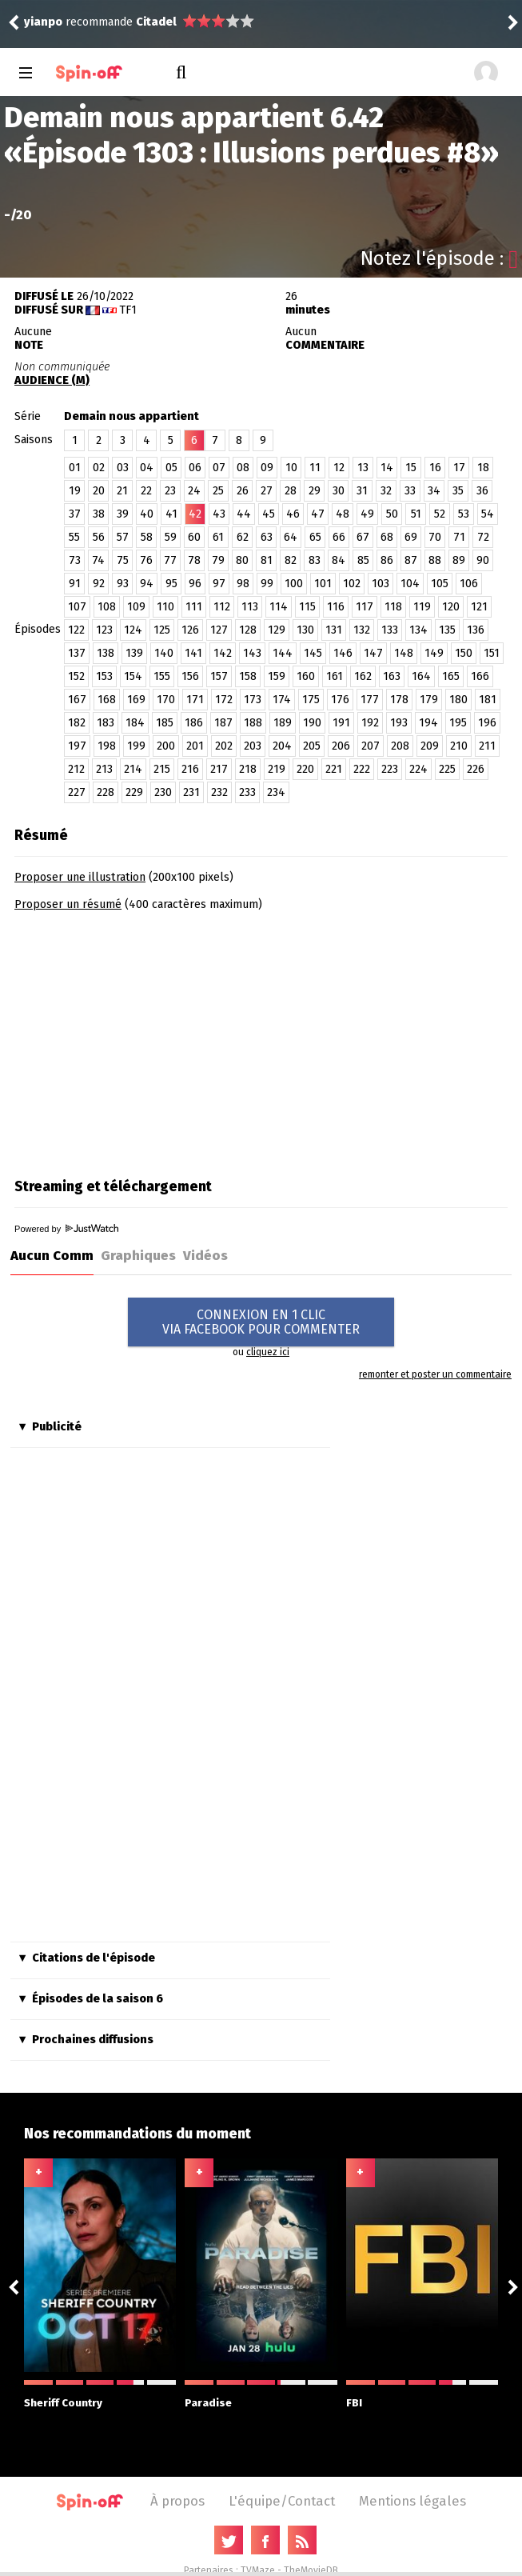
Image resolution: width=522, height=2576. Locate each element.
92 (99, 583)
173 (252, 699)
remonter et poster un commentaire (435, 1374)
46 (293, 514)
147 (373, 653)
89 (458, 560)
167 (77, 699)
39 (123, 514)
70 (434, 537)
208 (400, 746)
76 (146, 560)
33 (410, 491)
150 (463, 653)
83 (315, 560)
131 (333, 630)
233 (247, 792)
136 (475, 630)
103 (380, 583)
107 (77, 607)
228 (105, 792)
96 (195, 583)
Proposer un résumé (68, 904)
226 (475, 769)
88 (434, 560)
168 (107, 699)
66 (339, 537)
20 (99, 491)
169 (136, 699)
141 (193, 653)
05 (171, 467)
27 (267, 491)
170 (166, 699)
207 (370, 746)
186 (194, 723)
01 (75, 467)
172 (224, 699)
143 (252, 653)
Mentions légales (412, 2501)
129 (276, 630)
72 (483, 537)
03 (123, 467)
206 (341, 746)
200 (166, 746)
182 (77, 723)
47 (318, 514)
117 (364, 607)
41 (171, 514)
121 (479, 607)
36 (482, 491)
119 (422, 607)
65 (315, 537)
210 (459, 746)
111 (193, 607)
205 (312, 746)
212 (76, 769)
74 (98, 560)
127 (219, 630)
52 (439, 514)
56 (99, 537)
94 (146, 583)
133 (389, 630)
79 (218, 560)
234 (276, 792)
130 (305, 630)
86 (387, 560)
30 (339, 491)
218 (248, 769)
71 (459, 537)
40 (146, 514)
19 (75, 491)
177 (370, 699)
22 (146, 491)
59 (171, 537)
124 (133, 630)
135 (447, 630)
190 (312, 723)
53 (463, 514)
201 (195, 746)
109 (136, 607)
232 (219, 792)
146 (343, 653)
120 (451, 607)
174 (282, 699)
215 (161, 769)
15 (410, 467)
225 (447, 769)
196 (487, 723)
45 (268, 514)
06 (195, 467)
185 (164, 723)
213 (104, 769)
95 (171, 583)
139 (134, 653)
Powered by (66, 1229)
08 (243, 467)
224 (418, 769)
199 (136, 746)
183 (105, 723)
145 (313, 653)
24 (194, 491)
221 (333, 769)
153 (104, 676)
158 (248, 676)
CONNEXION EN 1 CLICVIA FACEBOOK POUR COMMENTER (261, 1322)
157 (219, 676)
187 (223, 723)
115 (307, 607)
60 (194, 537)
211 (487, 746)
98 (243, 583)
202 (224, 746)
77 (170, 560)
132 (361, 630)
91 (75, 583)
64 (290, 537)
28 (291, 491)
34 (434, 491)
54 (487, 514)
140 (163, 653)
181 (487, 699)
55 (74, 537)
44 (244, 514)
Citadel (156, 22)
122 (76, 630)
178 (399, 699)
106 (469, 583)
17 (459, 467)
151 (492, 653)
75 (123, 560)
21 (122, 491)
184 (135, 723)
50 (392, 514)
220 (305, 769)
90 (482, 560)
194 (428, 723)
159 (276, 676)
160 (306, 676)
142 (222, 653)
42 (195, 514)
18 (483, 467)
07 (219, 467)
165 (451, 676)
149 (434, 653)
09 (267, 467)
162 (363, 676)
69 (410, 537)
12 (339, 467)
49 (367, 514)
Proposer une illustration (79, 877)
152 (76, 676)
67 (363, 537)
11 (315, 467)
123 (104, 630)
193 (399, 723)
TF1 (128, 310)
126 (190, 630)
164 (421, 676)
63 (267, 537)
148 (403, 653)
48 (342, 514)
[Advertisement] (148, 1039)
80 (242, 560)
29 (315, 491)
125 (161, 630)
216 (190, 769)
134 (418, 630)
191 (341, 723)
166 (480, 676)
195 (458, 723)
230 (163, 792)
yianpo (43, 22)
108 (107, 607)
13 (363, 467)
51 (416, 514)
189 (282, 723)
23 (170, 491)
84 (338, 560)
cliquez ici (267, 1352)
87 (410, 560)
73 (75, 560)
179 (429, 699)
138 (105, 653)
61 (218, 537)
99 (267, 583)
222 (361, 769)
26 (243, 491)
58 (147, 537)
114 (278, 607)
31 (362, 491)
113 (249, 607)
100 (294, 583)
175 (311, 699)
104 (410, 583)
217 (219, 769)
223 (389, 769)
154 (133, 676)
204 (282, 746)
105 (439, 583)
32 (386, 491)
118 (393, 607)
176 (340, 699)
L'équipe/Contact (282, 2501)
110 (165, 607)
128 (248, 630)
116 (336, 607)
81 (267, 560)
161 (334, 676)
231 (191, 792)
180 (458, 699)
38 (99, 514)
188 (253, 723)
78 (194, 560)
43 (219, 514)
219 (276, 769)
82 (291, 560)
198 (107, 746)
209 (429, 746)
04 (146, 467)
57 (123, 537)
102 (352, 583)
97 (219, 583)
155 (161, 676)
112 (221, 607)
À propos (177, 2501)
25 (218, 491)
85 (363, 560)
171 (195, 699)
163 (391, 676)
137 (77, 653)
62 (243, 537)
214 (133, 769)
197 (77, 746)
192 (370, 723)
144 (283, 653)
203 (252, 746)
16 (435, 467)
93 (123, 583)
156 (190, 676)
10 (291, 467)
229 (134, 792)
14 (387, 467)
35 (458, 491)
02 (99, 467)
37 (75, 514)
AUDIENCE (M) (52, 380)
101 (323, 583)
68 (387, 537)
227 (77, 792)
